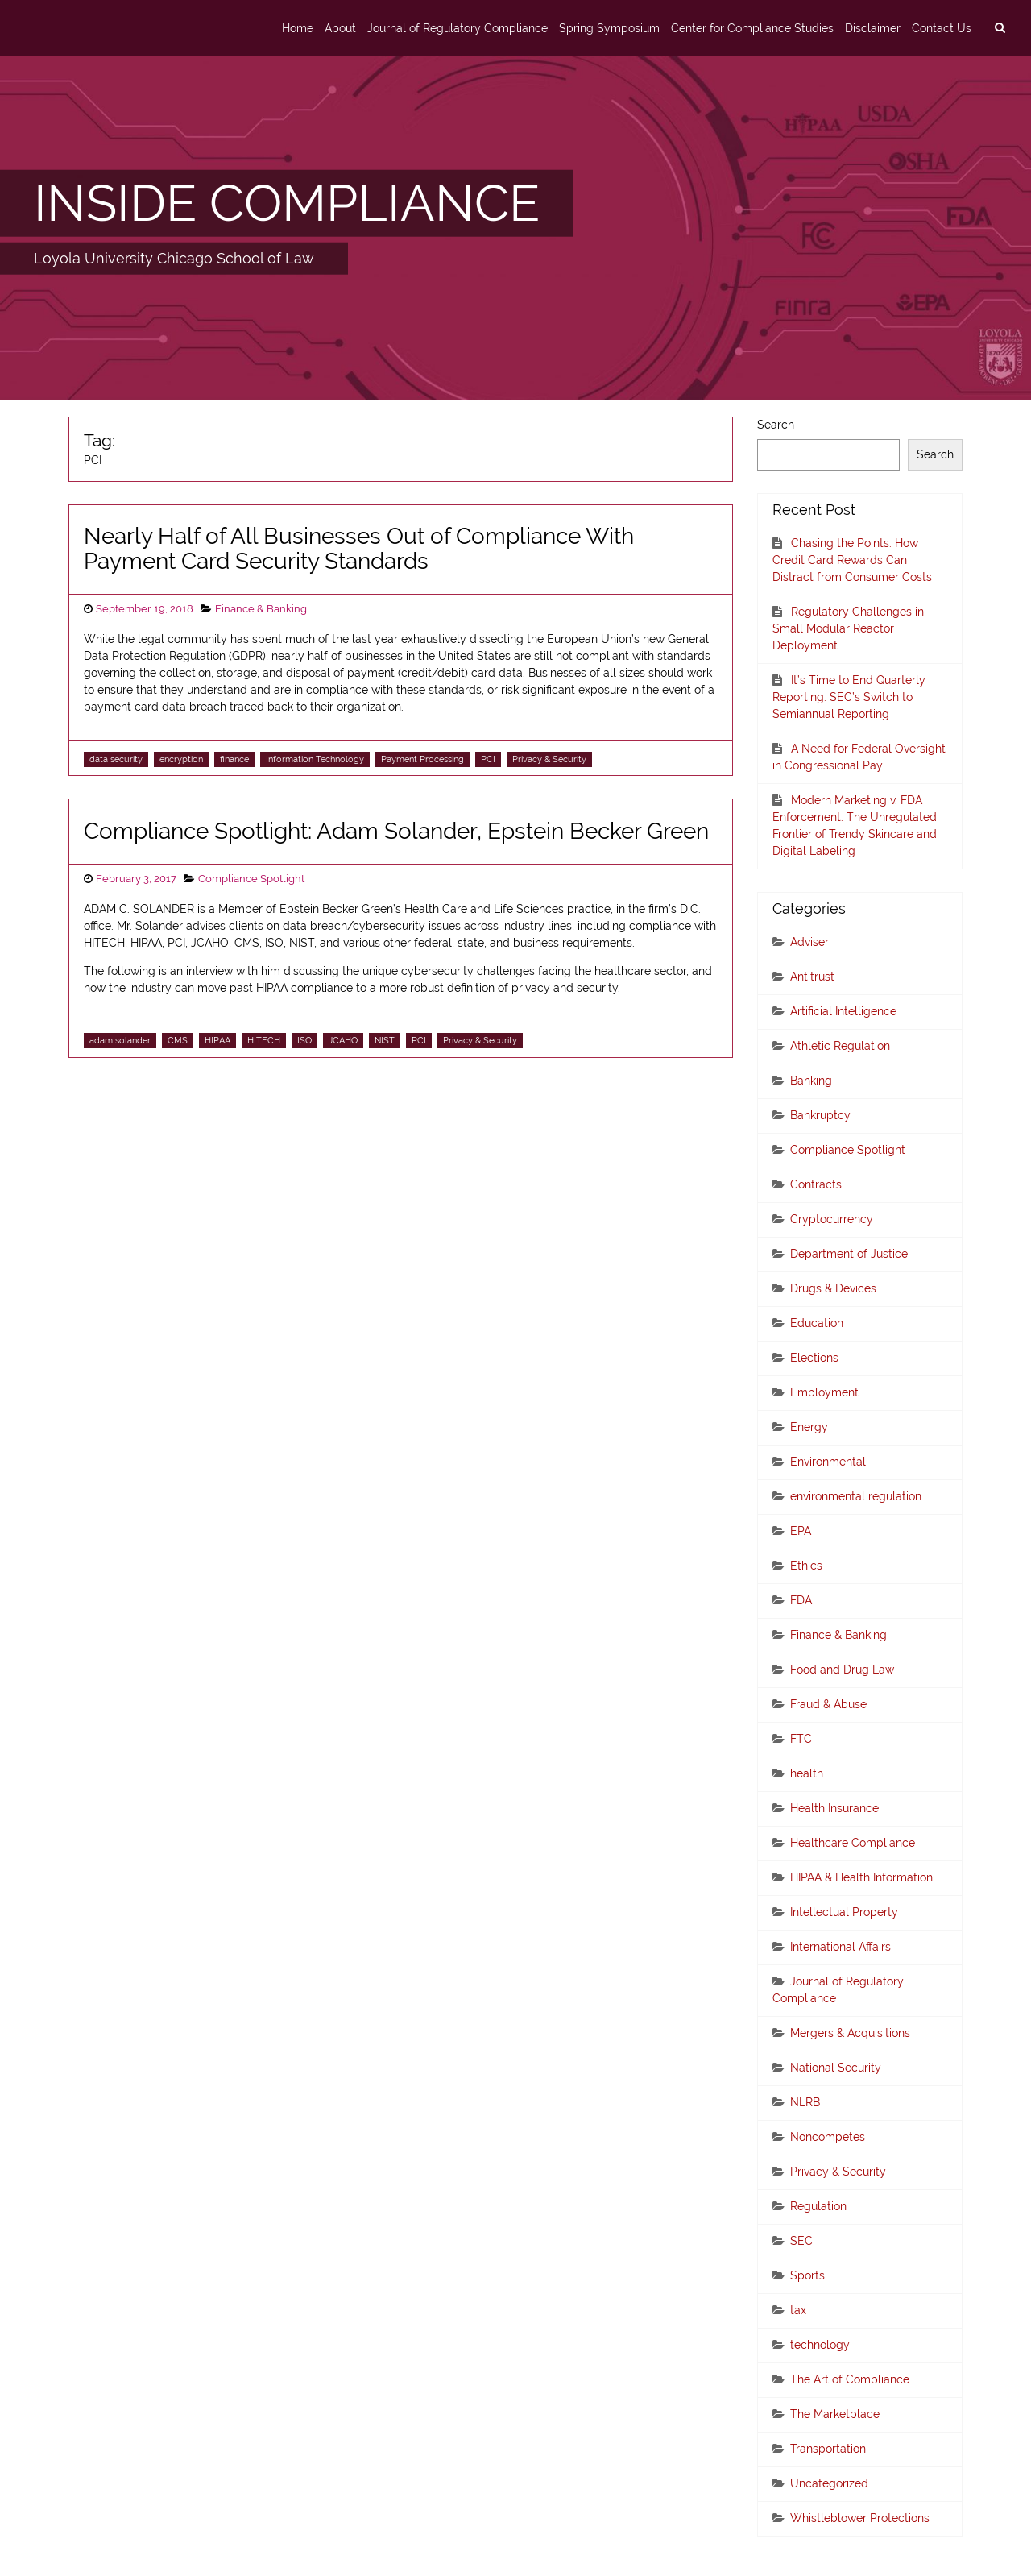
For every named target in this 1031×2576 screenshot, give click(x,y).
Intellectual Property (844, 1912)
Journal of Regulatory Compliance (457, 28)
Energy (809, 1427)
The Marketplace (835, 2414)
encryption (181, 759)
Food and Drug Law (842, 1669)
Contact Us (941, 28)
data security (116, 759)
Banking (811, 1080)
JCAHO (343, 1040)
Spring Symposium (609, 28)
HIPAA (217, 1040)
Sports (807, 2275)
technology (820, 2344)
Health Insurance (834, 1808)
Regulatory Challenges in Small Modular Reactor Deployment (848, 628)
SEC (801, 2240)
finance (234, 759)
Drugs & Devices (833, 1288)
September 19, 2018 (144, 609)
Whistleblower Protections (860, 2518)
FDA (801, 1600)
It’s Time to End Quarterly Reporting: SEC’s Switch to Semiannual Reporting (848, 697)
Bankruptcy (820, 1115)
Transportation (828, 2448)
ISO (304, 1040)
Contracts (816, 1184)
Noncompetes (827, 2136)
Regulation (818, 2206)
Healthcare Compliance (852, 1842)
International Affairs (840, 1946)
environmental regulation (855, 1496)
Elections (814, 1357)
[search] (999, 28)
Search (775, 424)
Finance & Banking (261, 609)
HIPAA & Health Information (861, 1877)
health (806, 1773)
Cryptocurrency (831, 1219)
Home (297, 28)
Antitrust (812, 976)
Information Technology (315, 759)
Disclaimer (873, 28)
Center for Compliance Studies (752, 28)
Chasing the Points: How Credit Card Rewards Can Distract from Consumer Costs (852, 560)
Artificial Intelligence (843, 1011)
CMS (178, 1040)
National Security (835, 2067)
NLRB (805, 2102)
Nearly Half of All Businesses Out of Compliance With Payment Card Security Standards (359, 549)
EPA (800, 1530)
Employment (824, 1392)
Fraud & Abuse (828, 1704)
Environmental (828, 1461)
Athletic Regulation (840, 1045)
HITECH (263, 1040)
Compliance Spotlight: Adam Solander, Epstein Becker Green (396, 831)
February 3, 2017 (136, 879)
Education (816, 1323)
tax (798, 2310)
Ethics (806, 1565)
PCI (488, 759)
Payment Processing (422, 759)
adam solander (120, 1040)
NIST (385, 1040)
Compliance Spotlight (251, 879)
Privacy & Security (549, 759)
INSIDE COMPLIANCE (287, 203)
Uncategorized (829, 2483)
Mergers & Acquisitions (850, 2032)
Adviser (809, 941)
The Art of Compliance (849, 2379)
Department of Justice (849, 1253)
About (340, 28)
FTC (801, 1738)
